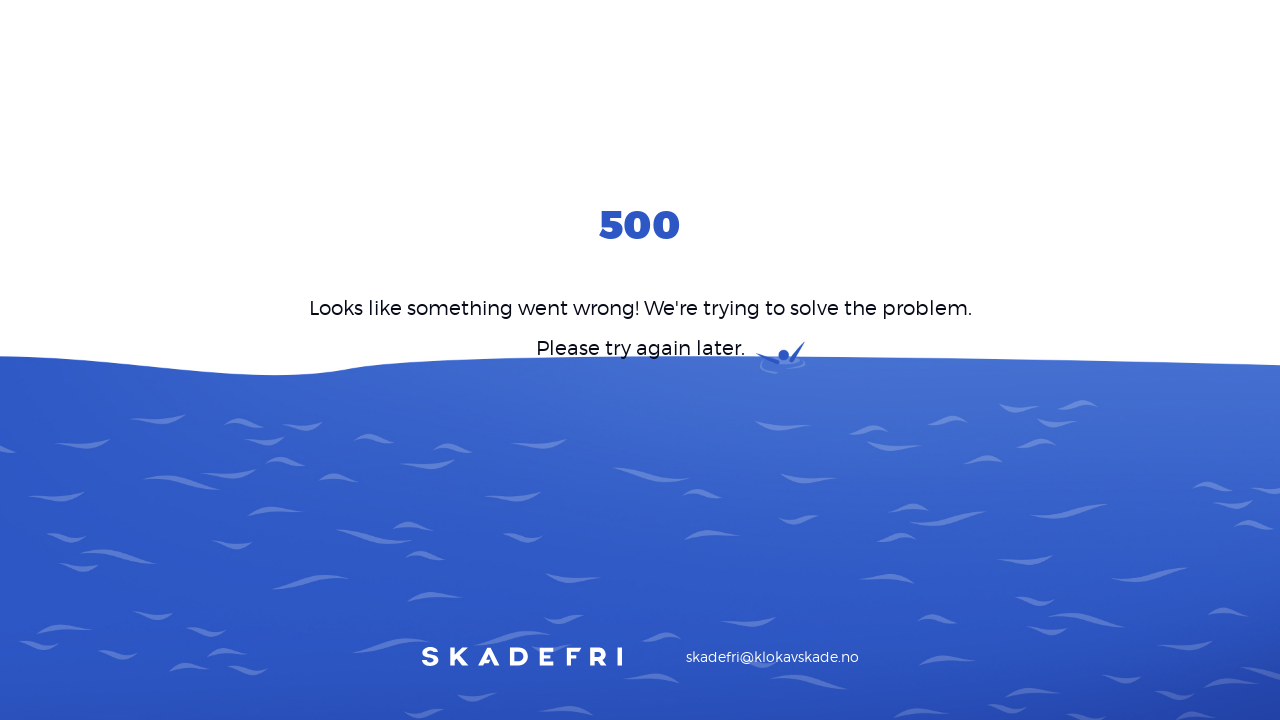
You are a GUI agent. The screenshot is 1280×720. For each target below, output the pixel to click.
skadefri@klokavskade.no (772, 656)
